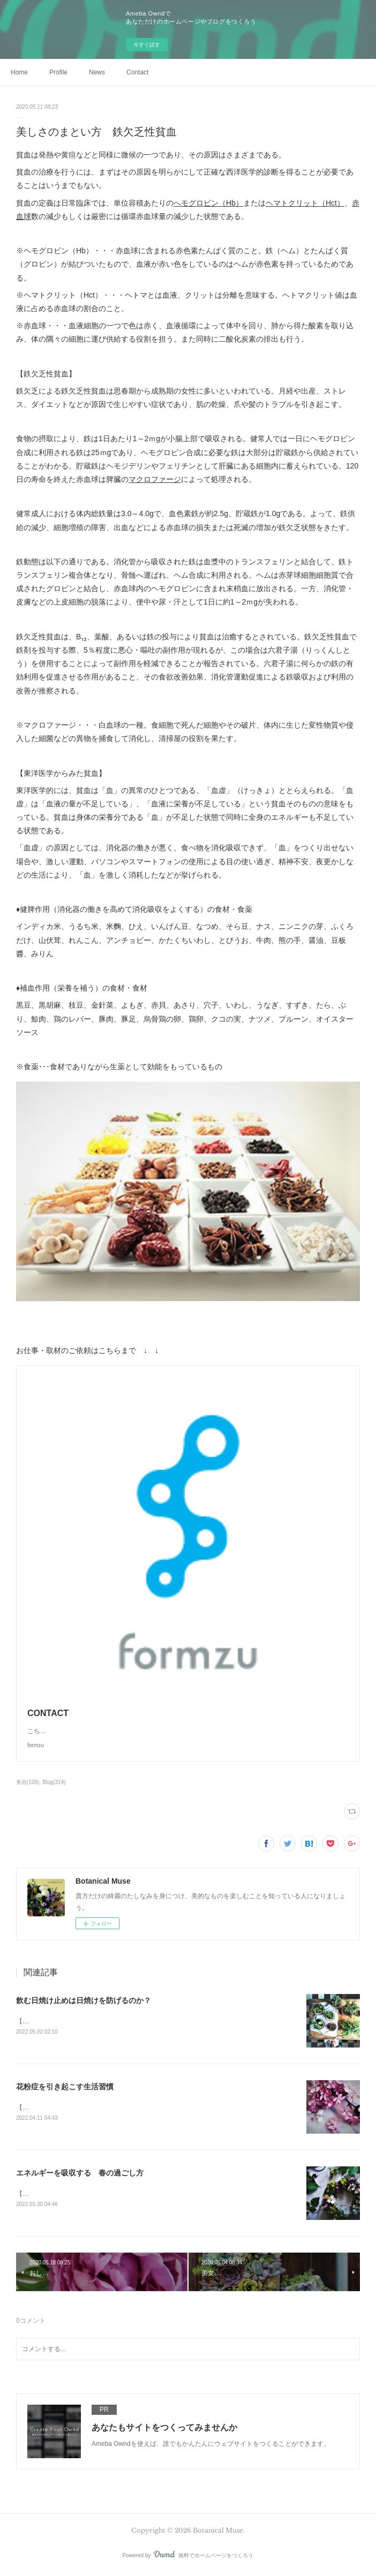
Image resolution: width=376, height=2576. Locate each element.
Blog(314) (53, 1782)
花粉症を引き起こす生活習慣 (65, 2087)
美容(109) (27, 1782)
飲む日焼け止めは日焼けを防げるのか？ (83, 2000)
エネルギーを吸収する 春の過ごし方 (80, 2174)
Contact (137, 72)
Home (19, 72)
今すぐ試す (146, 45)
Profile (58, 72)
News (97, 72)
